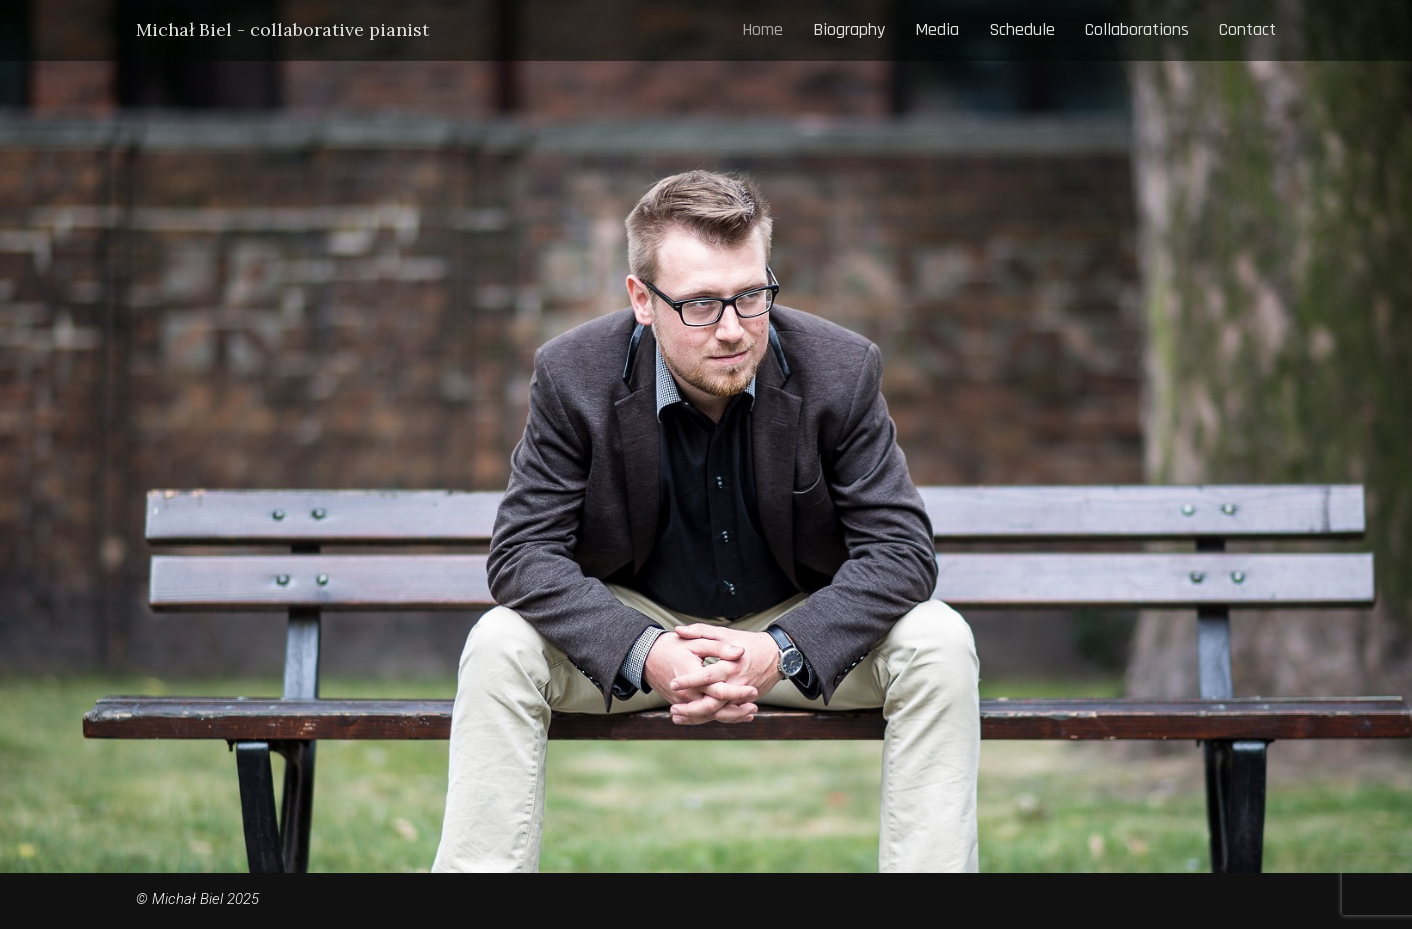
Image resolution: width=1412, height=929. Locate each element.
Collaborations (1137, 29)
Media (937, 29)
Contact (1247, 29)
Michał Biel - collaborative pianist (282, 29)
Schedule (1022, 29)
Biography (849, 29)
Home (762, 29)
